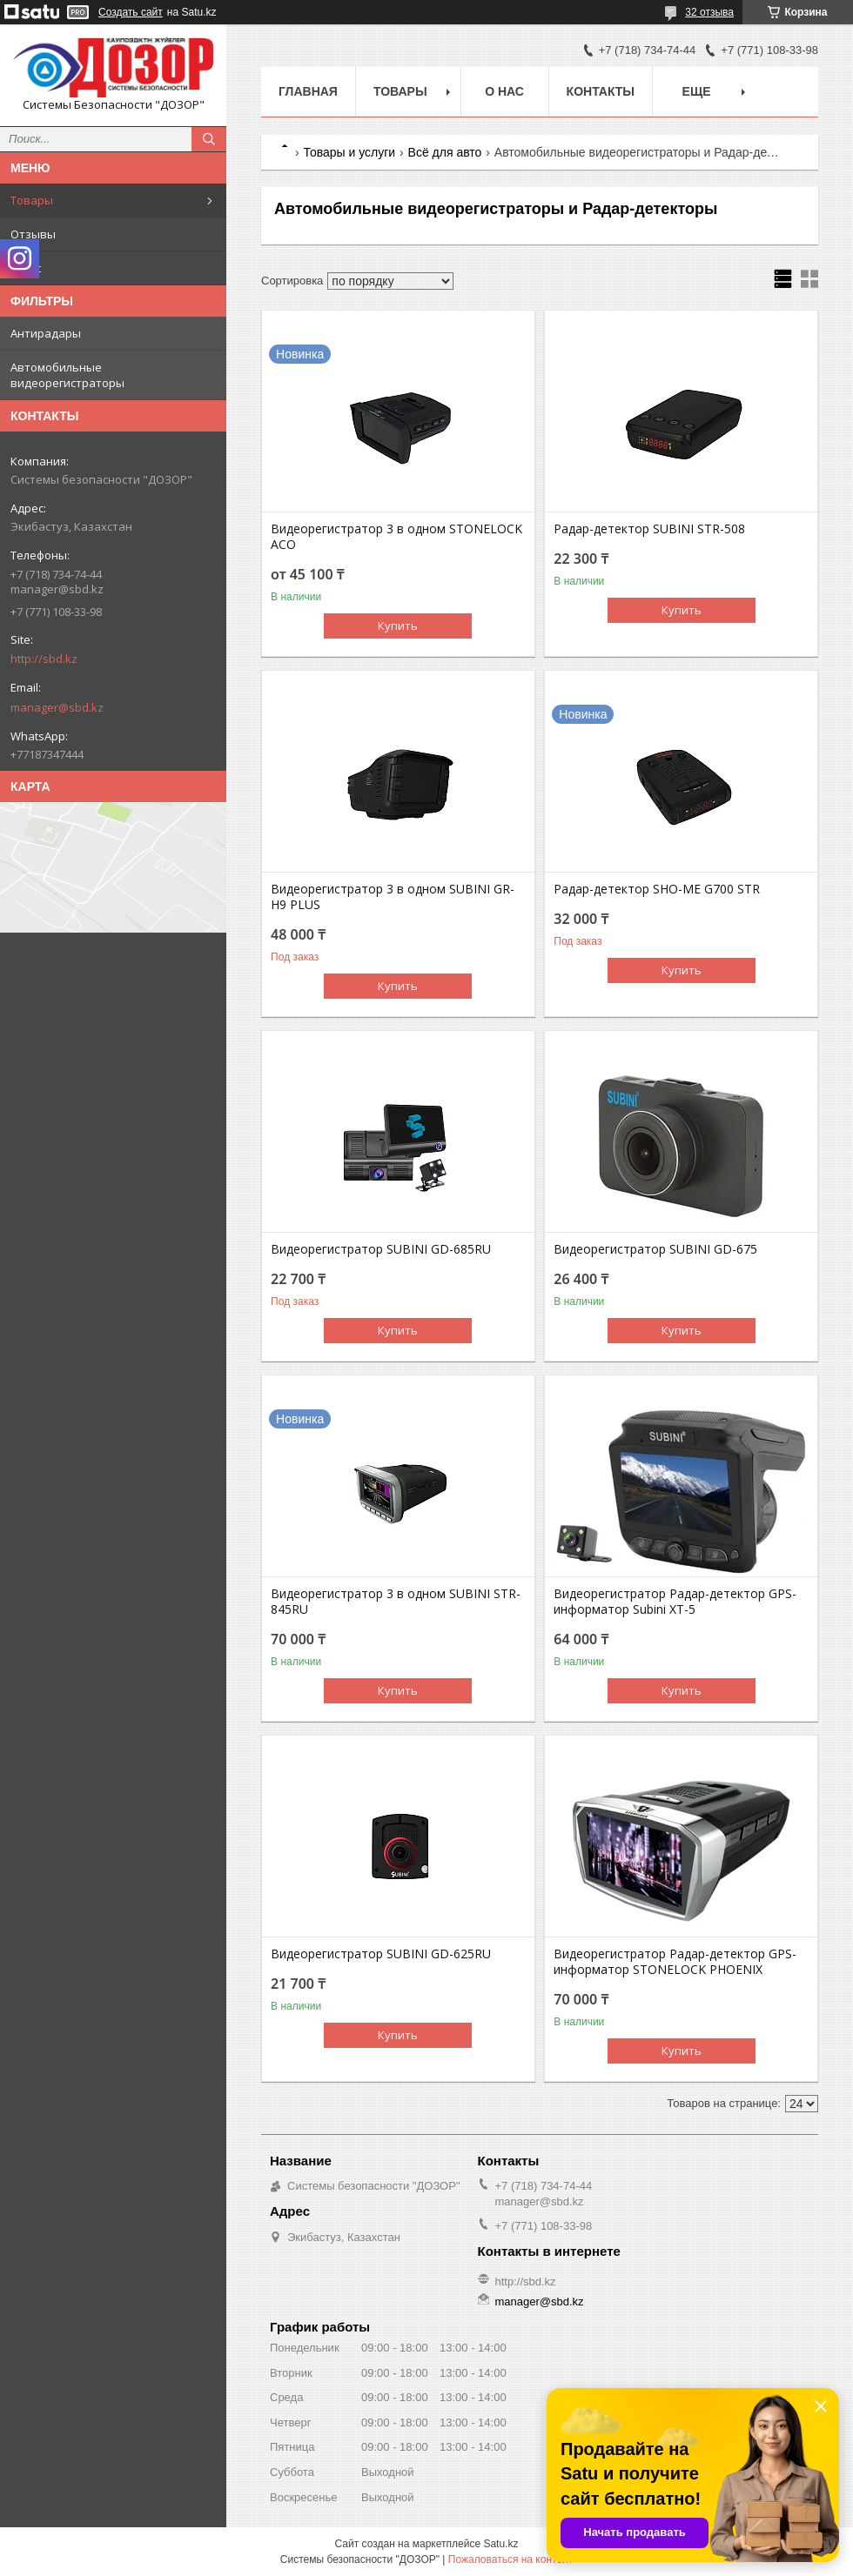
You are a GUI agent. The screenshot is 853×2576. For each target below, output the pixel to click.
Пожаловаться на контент (510, 2559)
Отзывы (33, 234)
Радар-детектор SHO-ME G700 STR (657, 889)
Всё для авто (445, 152)
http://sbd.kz (43, 658)
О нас (25, 268)
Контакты (601, 91)
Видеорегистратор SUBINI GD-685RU (381, 1249)
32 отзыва (709, 12)
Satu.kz (500, 2544)
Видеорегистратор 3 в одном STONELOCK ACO (396, 536)
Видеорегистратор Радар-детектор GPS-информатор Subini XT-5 (675, 1601)
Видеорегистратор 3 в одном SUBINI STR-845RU (396, 1601)
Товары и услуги (349, 152)
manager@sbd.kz (57, 707)
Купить (398, 625)
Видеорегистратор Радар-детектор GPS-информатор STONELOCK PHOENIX (675, 1961)
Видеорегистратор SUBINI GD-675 (655, 1249)
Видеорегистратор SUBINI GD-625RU (381, 1954)
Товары (31, 200)
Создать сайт (130, 12)
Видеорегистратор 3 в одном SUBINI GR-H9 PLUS (392, 897)
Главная (308, 91)
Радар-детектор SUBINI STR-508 (649, 529)
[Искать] (208, 139)
